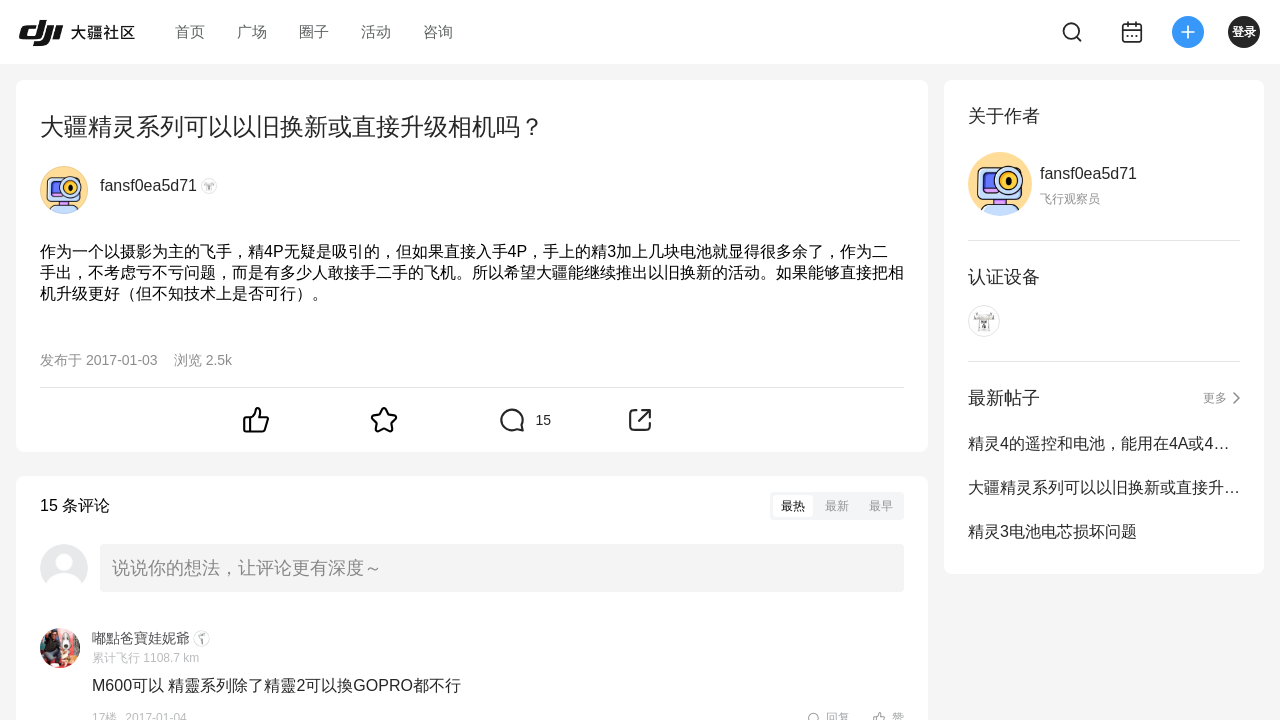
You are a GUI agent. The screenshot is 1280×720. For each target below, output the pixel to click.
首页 (190, 31)
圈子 (314, 31)
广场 (252, 31)
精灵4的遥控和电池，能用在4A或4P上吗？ (1104, 443)
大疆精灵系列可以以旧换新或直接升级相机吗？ (1104, 487)
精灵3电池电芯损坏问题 (1052, 531)
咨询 (438, 31)
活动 (376, 31)
